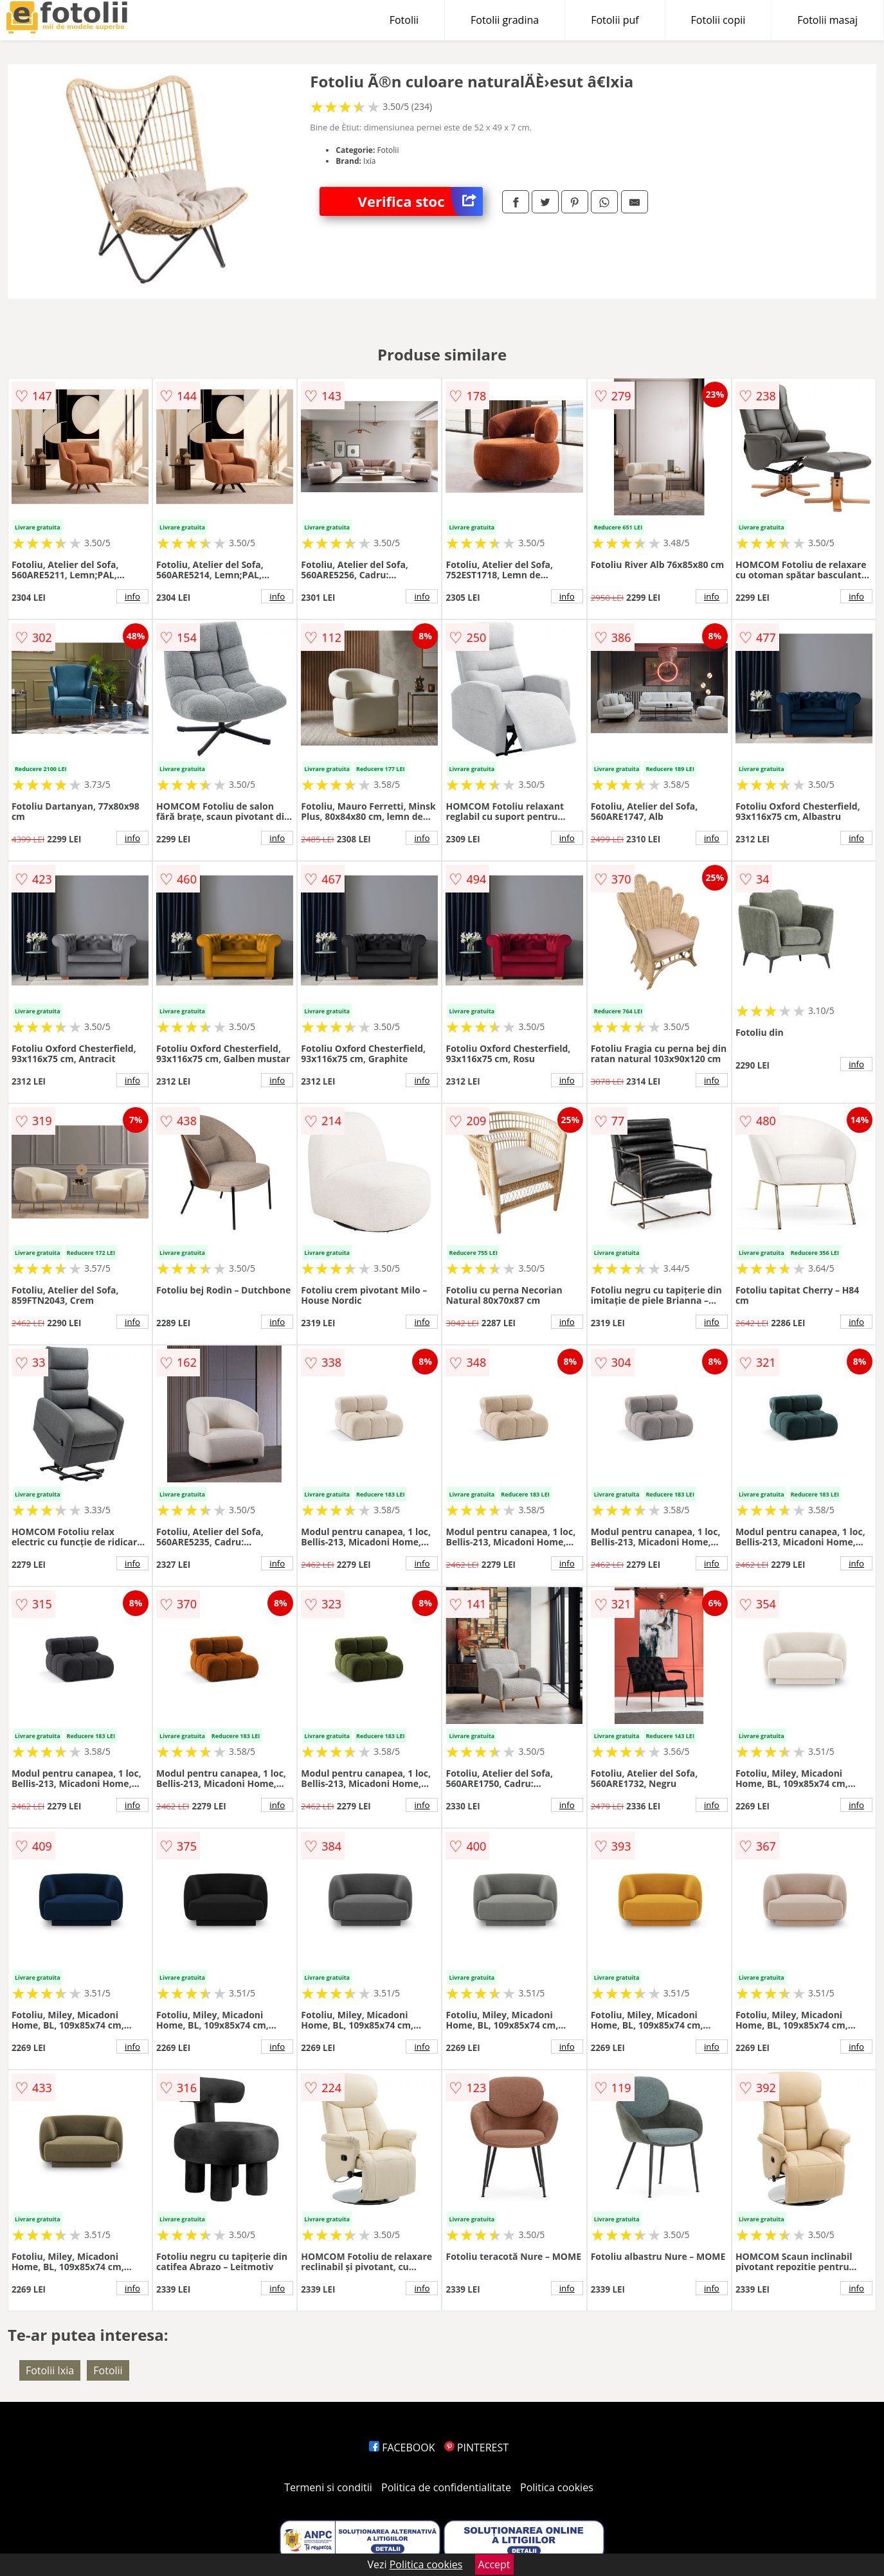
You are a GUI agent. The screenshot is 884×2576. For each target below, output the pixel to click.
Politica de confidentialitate (446, 2487)
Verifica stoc (420, 201)
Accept (494, 2564)
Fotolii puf (614, 20)
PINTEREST (476, 2447)
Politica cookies (556, 2487)
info (132, 596)
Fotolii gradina (505, 20)
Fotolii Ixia (50, 2370)
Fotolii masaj (827, 20)
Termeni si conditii (328, 2487)
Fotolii (404, 20)
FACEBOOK (402, 2447)
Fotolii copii (718, 20)
